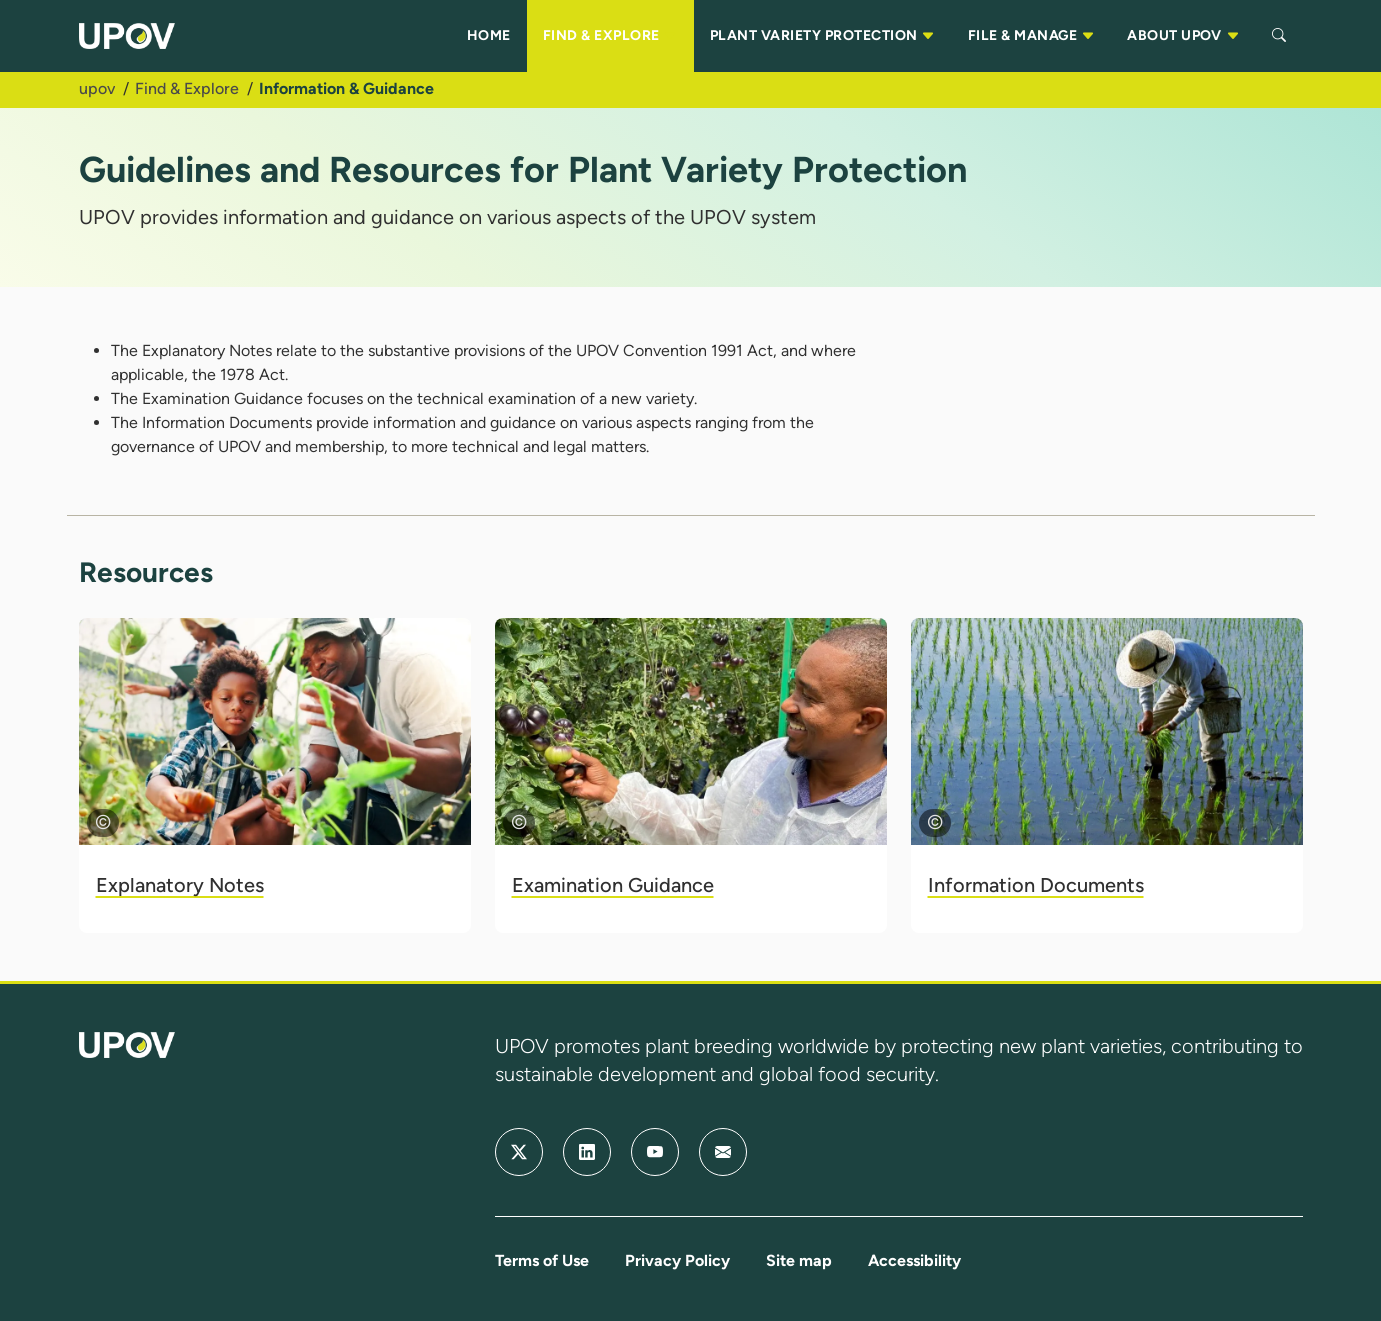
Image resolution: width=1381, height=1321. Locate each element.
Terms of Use (542, 1260)
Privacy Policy (677, 1260)
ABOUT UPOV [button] (1183, 36)
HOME (489, 35)
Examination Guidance (613, 885)
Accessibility (914, 1260)
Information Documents (1036, 885)
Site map (799, 1260)
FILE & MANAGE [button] (1031, 36)
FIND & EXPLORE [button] (610, 36)
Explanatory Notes (180, 885)
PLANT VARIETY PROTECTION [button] (823, 36)
